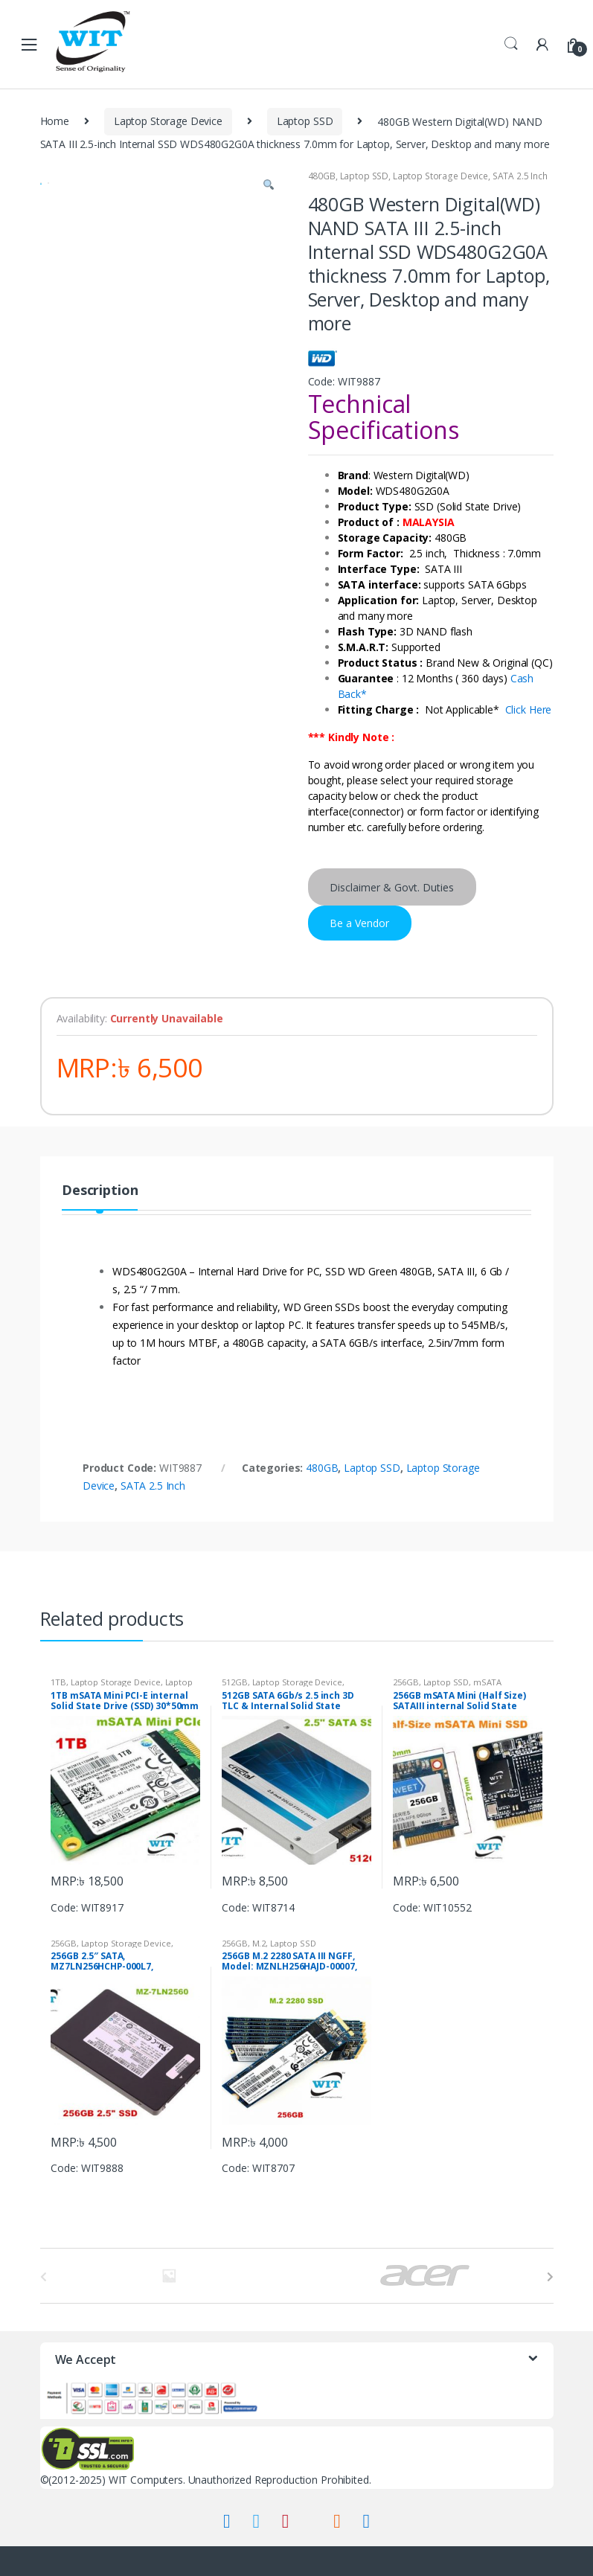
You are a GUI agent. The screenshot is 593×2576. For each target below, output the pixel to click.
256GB (405, 1682)
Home (54, 121)
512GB (234, 1682)
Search (511, 44)
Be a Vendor (359, 923)
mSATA (487, 1682)
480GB (322, 176)
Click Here (528, 709)
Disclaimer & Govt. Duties (392, 887)
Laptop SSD (305, 121)
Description (100, 1191)
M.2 (259, 1943)
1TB (58, 1682)
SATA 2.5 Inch (520, 176)
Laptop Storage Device (168, 121)
